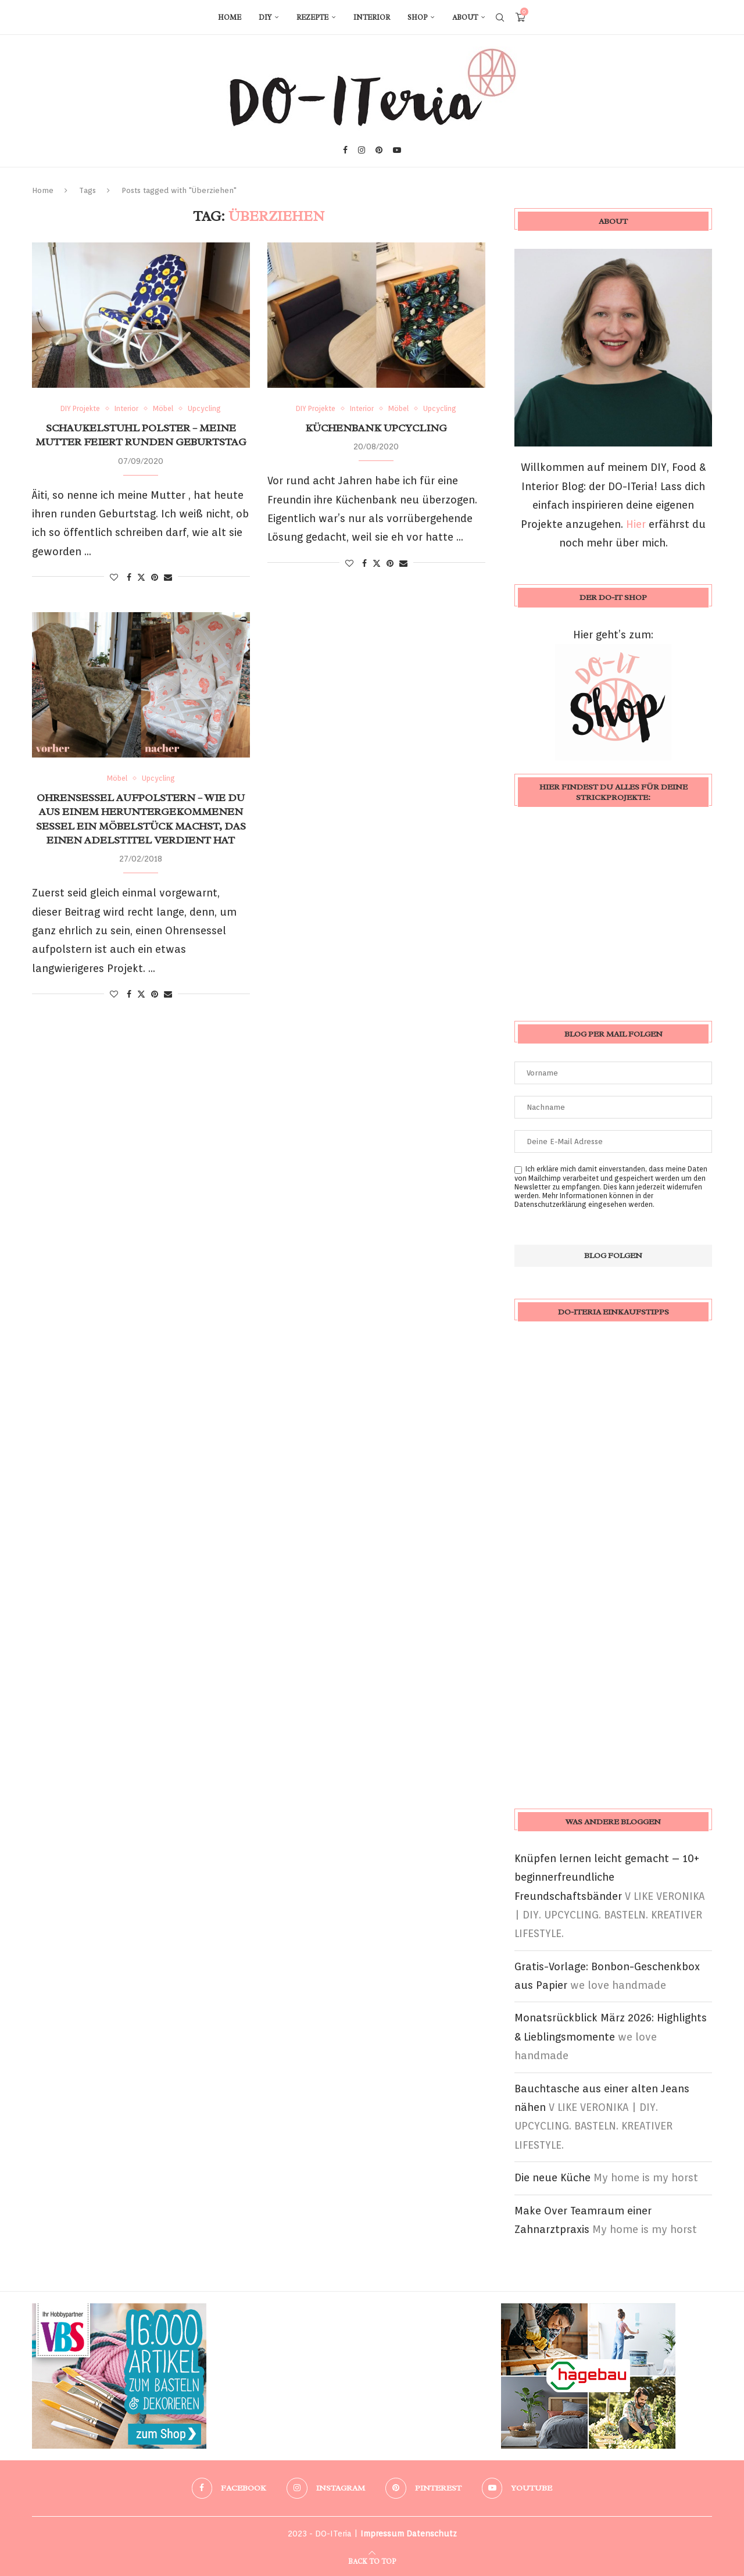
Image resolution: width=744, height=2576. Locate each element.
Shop (417, 17)
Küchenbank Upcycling (376, 427)
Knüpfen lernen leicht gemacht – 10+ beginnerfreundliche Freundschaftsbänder (606, 1877)
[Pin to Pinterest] (154, 577)
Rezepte (312, 17)
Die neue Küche (552, 2177)
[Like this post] (114, 577)
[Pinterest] (378, 150)
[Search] (500, 17)
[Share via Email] (168, 577)
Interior (371, 17)
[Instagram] (361, 150)
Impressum (382, 2533)
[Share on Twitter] (141, 577)
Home (229, 17)
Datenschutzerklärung (550, 1204)
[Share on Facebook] (129, 577)
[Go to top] (372, 2560)
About (465, 17)
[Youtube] (397, 150)
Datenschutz (431, 2533)
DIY (265, 17)
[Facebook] (345, 150)
